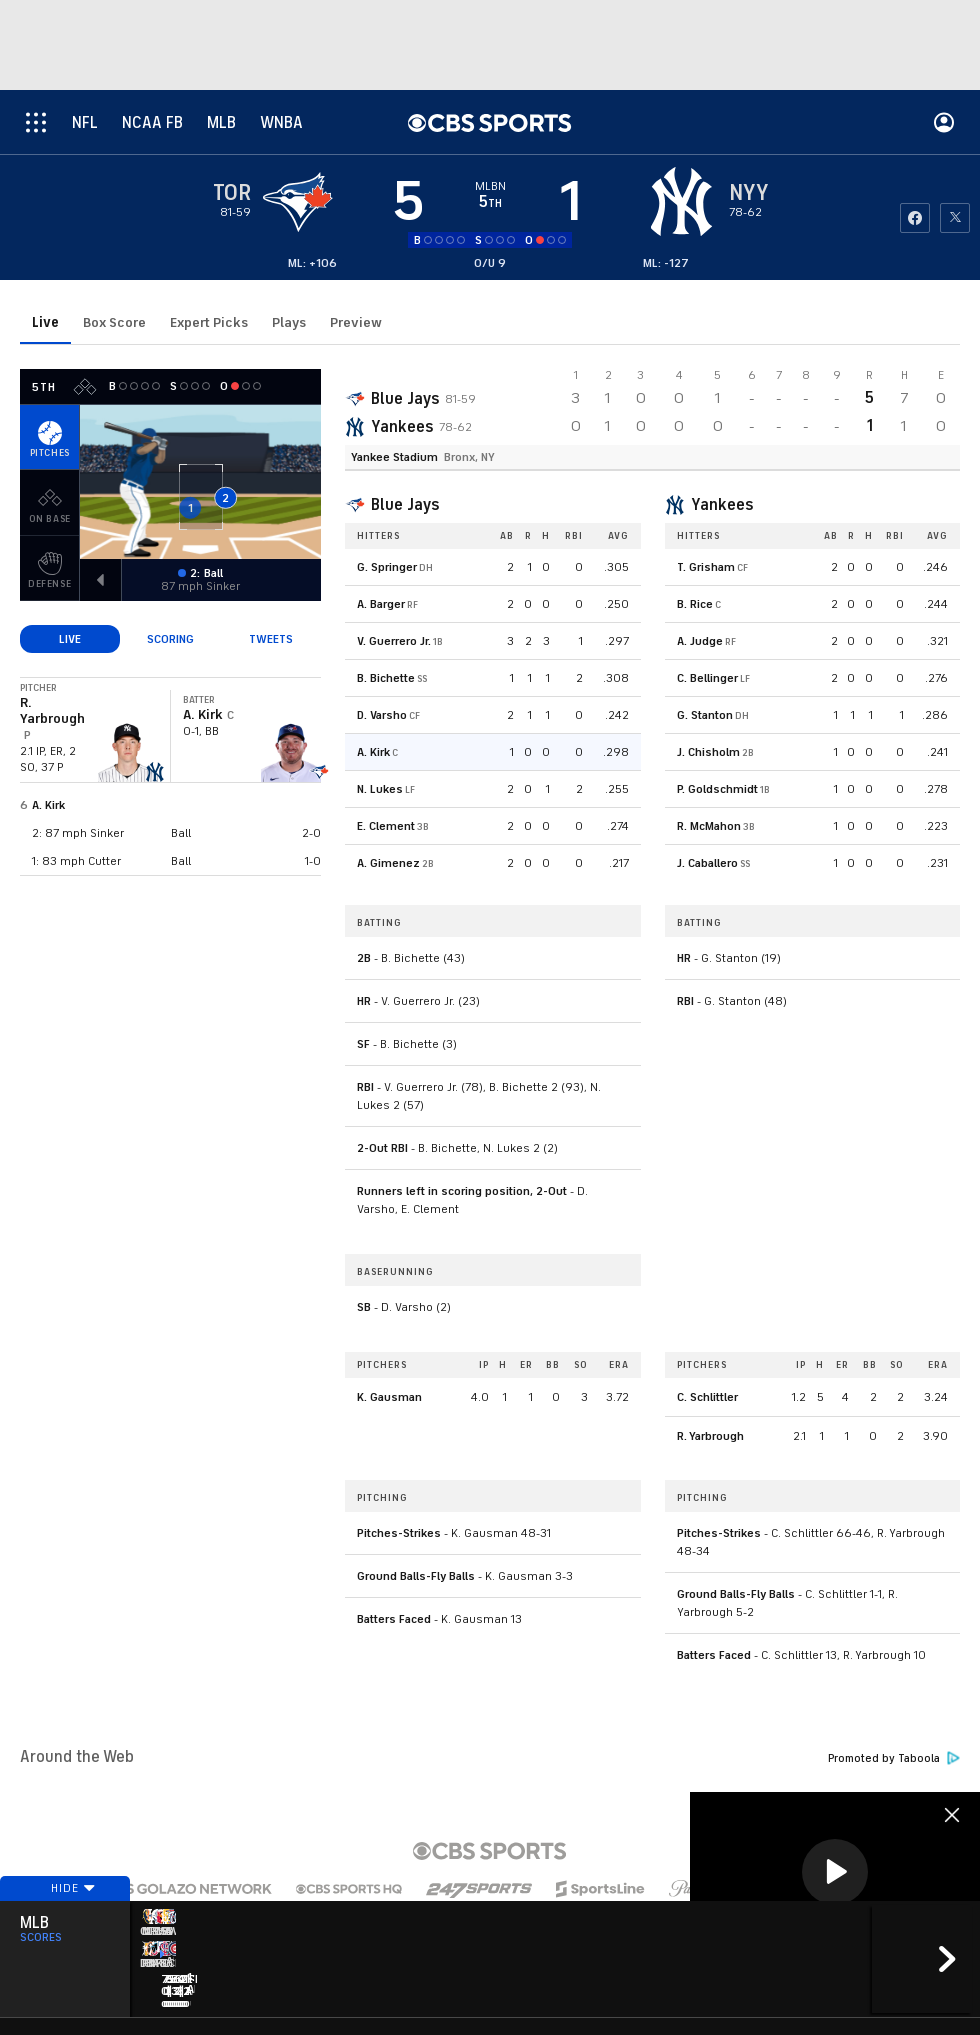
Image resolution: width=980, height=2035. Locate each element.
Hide (65, 1938)
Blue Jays (405, 399)
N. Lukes (380, 789)
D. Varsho (382, 715)
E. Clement (386, 826)
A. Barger (381, 604)
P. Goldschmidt (717, 789)
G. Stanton (705, 715)
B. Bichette (386, 678)
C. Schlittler (707, 1397)
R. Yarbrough (710, 1436)
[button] (835, 1872)
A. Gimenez (388, 863)
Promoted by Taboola (894, 1758)
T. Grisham (706, 567)
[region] (835, 1873)
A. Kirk (48, 805)
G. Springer (387, 567)
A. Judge (700, 641)
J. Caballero (707, 863)
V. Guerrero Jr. (394, 641)
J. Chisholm (708, 752)
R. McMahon (709, 826)
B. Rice (695, 604)
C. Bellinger (707, 678)
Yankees (402, 427)
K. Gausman (389, 1397)
